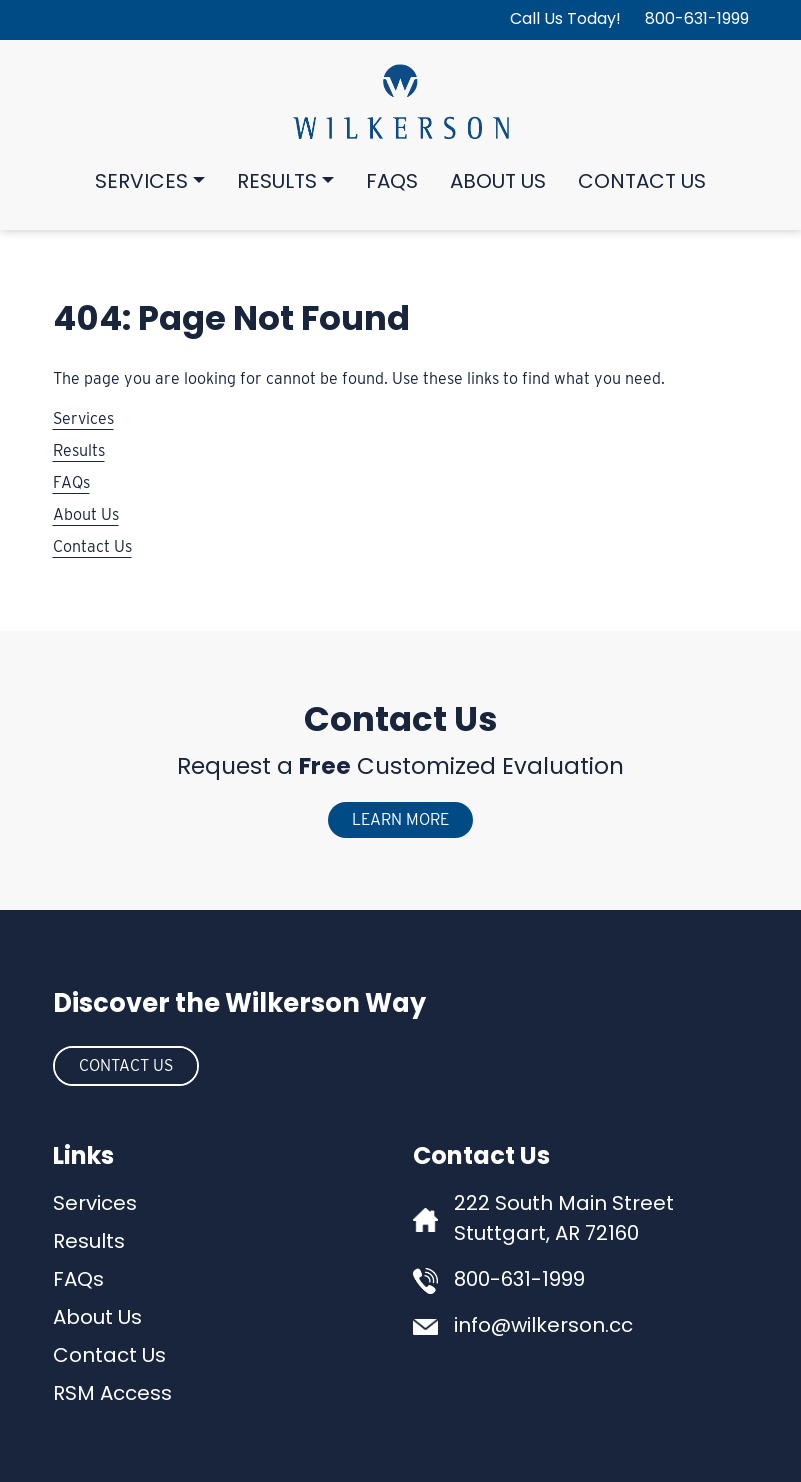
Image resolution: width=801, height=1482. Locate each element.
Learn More (400, 819)
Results (277, 183)
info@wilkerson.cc (543, 1327)
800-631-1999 (697, 20)
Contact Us (642, 183)
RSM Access (112, 1395)
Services (141, 183)
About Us (498, 183)
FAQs (392, 183)
